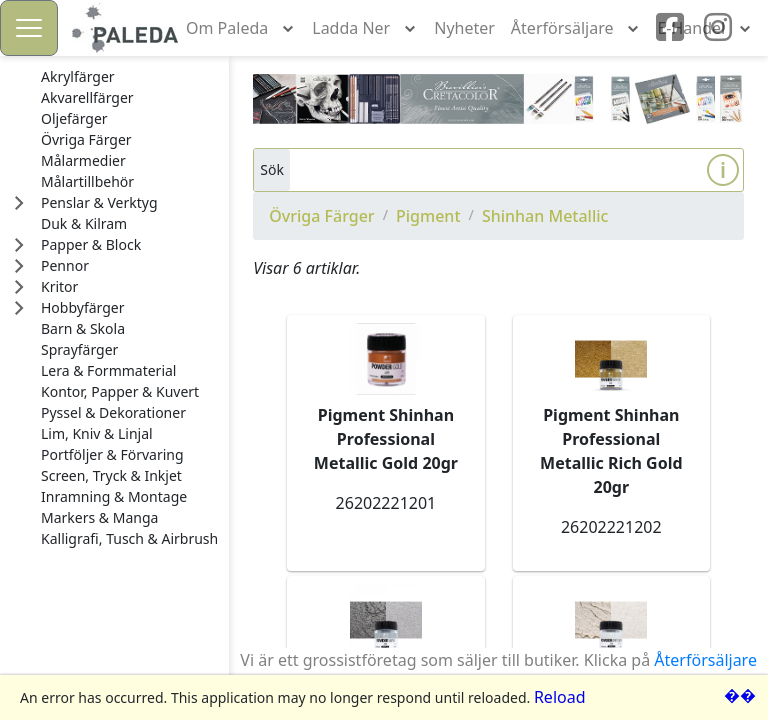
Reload (560, 697)
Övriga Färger (321, 216)
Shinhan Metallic (545, 216)
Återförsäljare (705, 660)
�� (740, 695)
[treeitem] (129, 77)
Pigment (428, 216)
